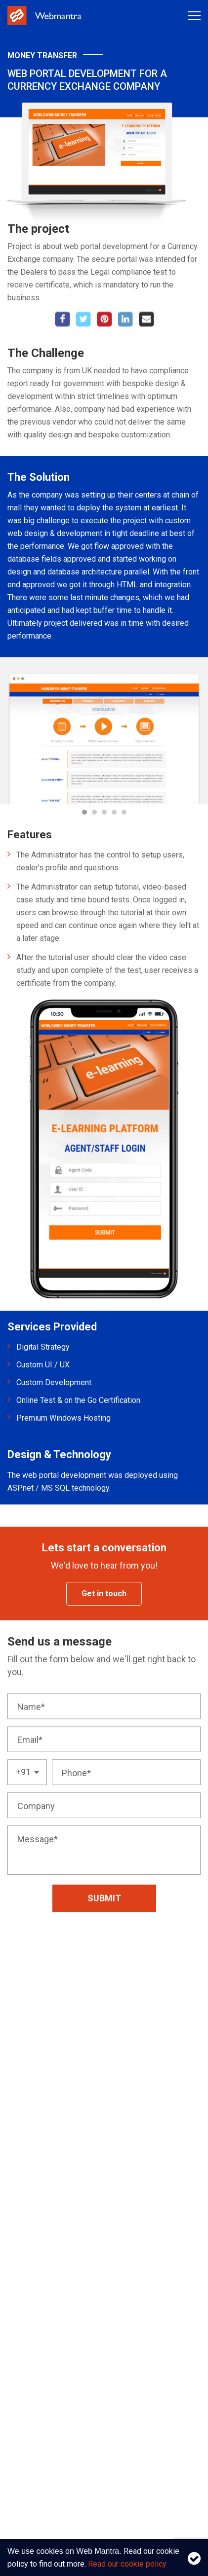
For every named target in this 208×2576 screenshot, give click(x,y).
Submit (104, 1919)
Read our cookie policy (127, 2564)
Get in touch (104, 1593)
